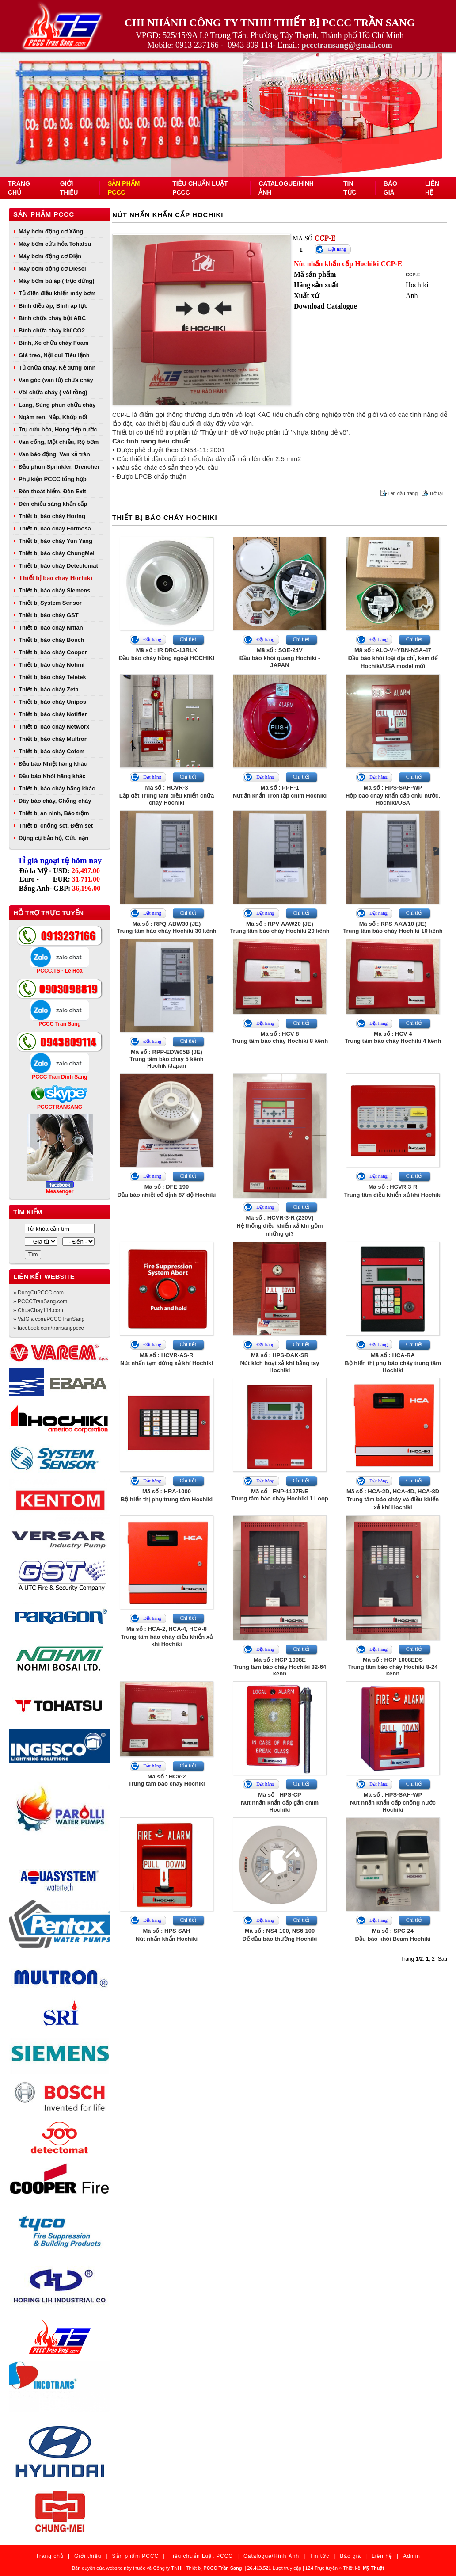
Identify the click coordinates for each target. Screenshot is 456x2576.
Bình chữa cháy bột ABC (52, 318)
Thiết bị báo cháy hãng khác (57, 788)
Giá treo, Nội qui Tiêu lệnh (54, 355)
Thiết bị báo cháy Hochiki (55, 577)
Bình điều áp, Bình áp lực (53, 305)
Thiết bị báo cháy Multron (53, 739)
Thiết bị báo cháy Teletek (52, 677)
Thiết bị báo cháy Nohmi (51, 664)
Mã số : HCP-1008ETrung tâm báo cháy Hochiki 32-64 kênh (279, 1666)
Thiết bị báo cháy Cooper (53, 652)
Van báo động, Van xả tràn (54, 454)
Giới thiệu (87, 2556)
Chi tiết (188, 639)
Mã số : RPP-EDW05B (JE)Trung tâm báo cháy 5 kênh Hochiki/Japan (166, 1059)
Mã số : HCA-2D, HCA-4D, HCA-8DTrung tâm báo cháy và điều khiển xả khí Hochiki (392, 1499)
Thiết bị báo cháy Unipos (52, 701)
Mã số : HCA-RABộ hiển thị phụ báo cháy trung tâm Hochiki (393, 1363)
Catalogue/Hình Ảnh (271, 2556)
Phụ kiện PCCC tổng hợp (53, 479)
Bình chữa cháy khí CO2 (52, 330)
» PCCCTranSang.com (40, 1301)
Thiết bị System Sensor (50, 602)
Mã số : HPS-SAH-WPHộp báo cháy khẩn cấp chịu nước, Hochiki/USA (393, 795)
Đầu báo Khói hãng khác (52, 776)
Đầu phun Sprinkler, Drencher (59, 466)
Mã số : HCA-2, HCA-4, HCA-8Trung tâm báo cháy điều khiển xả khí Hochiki (167, 1636)
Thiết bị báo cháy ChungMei (57, 553)
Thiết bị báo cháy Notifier (53, 714)
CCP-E (413, 274)
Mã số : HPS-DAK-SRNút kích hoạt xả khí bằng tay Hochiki (279, 1363)
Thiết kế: (363, 2568)
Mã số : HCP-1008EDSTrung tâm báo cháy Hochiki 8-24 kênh (393, 1666)
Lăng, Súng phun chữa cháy (57, 404)
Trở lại (436, 493)
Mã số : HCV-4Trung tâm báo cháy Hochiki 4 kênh (393, 1037)
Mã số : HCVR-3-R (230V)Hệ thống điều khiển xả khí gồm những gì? (280, 1225)
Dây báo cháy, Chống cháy (55, 801)
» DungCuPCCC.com (38, 1293)
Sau (442, 1959)
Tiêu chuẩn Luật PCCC (201, 2556)
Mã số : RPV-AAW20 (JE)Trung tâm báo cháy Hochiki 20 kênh (279, 927)
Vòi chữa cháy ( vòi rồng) (53, 392)
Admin (411, 2556)
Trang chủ (50, 2556)
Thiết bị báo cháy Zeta (49, 689)
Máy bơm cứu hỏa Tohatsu (55, 243)
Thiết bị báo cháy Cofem (51, 751)
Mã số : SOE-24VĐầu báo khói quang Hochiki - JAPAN (279, 657)
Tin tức (319, 2556)
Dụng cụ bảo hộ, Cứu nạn (53, 838)
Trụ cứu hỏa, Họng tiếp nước (58, 429)
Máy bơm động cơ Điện (50, 256)
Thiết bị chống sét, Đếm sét (56, 825)
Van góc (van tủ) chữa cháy (56, 380)
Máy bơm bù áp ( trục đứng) (57, 281)
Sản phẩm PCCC (43, 214)
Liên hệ (382, 2556)
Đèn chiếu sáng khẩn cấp (53, 503)
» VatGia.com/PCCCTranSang (48, 1319)
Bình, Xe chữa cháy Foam (54, 343)
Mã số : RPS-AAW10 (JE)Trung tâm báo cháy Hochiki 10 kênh (392, 927)
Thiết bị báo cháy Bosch (51, 640)
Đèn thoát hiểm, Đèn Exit (52, 491)
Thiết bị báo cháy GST (49, 615)
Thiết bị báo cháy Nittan (51, 627)
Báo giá (350, 2556)
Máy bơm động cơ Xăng (51, 231)
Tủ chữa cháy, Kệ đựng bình (57, 367)
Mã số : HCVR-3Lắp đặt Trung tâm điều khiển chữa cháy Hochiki (166, 795)
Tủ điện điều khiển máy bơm (57, 293)
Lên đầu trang (403, 493)
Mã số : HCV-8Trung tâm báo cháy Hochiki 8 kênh (280, 1037)
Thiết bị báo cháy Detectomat (58, 565)
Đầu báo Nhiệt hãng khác (53, 763)
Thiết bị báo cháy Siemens (54, 590)
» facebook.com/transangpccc (48, 1328)
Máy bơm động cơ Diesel (52, 268)
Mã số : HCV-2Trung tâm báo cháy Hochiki (166, 1780)
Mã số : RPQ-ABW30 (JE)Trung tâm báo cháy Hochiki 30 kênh (166, 927)
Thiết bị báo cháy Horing (52, 516)
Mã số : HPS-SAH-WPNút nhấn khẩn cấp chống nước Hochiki (393, 1802)
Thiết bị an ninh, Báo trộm (54, 813)
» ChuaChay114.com (38, 1310)
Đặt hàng (337, 249)
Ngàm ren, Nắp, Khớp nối (53, 417)
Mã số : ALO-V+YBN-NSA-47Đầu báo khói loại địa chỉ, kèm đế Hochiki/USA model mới (393, 658)
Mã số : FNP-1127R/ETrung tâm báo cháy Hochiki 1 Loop (279, 1495)
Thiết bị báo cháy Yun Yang (55, 541)
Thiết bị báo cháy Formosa (55, 528)
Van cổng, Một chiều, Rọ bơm (59, 442)
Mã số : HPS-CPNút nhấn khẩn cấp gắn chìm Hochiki (280, 1802)
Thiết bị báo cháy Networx (54, 726)
